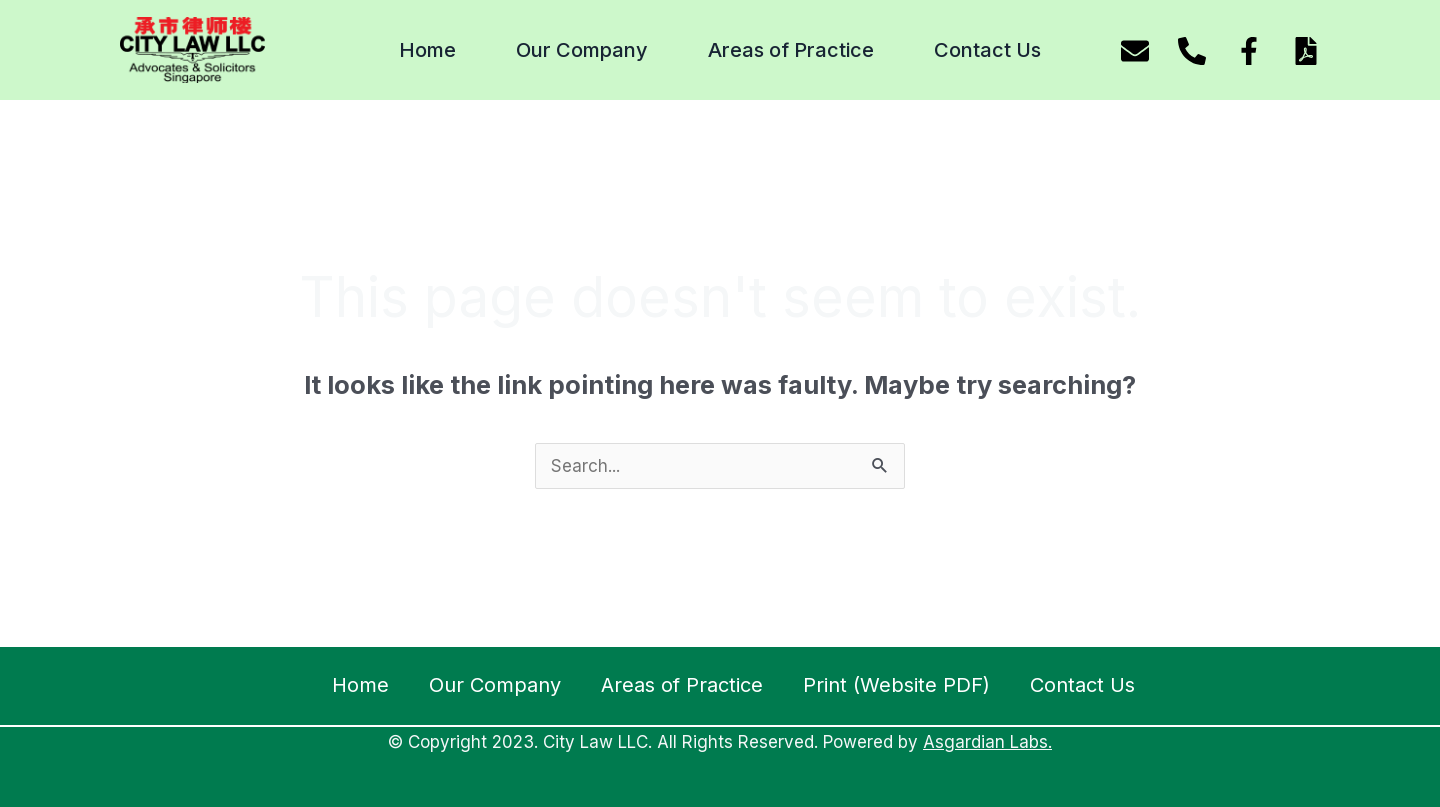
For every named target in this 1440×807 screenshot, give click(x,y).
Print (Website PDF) (896, 685)
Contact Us (987, 50)
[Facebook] (1249, 51)
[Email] (1135, 51)
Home (427, 50)
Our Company (582, 50)
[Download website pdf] (1306, 51)
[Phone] (1192, 51)
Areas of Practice (791, 50)
